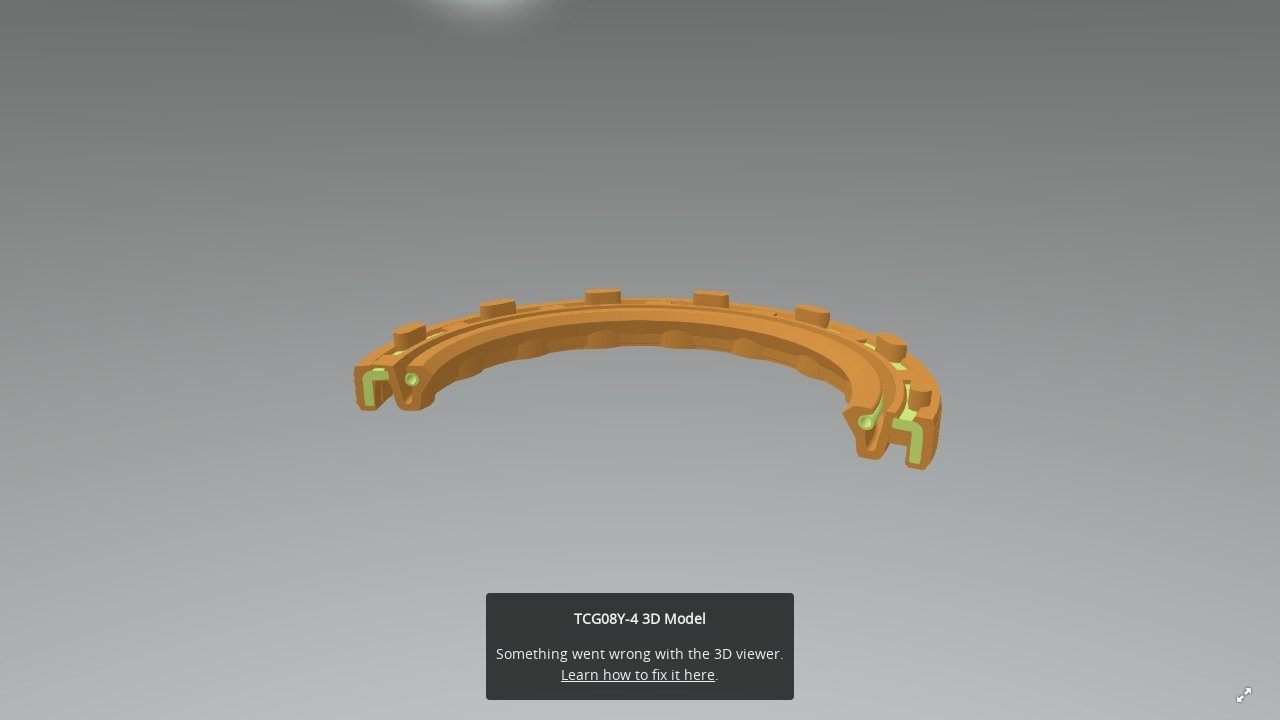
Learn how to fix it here (638, 674)
